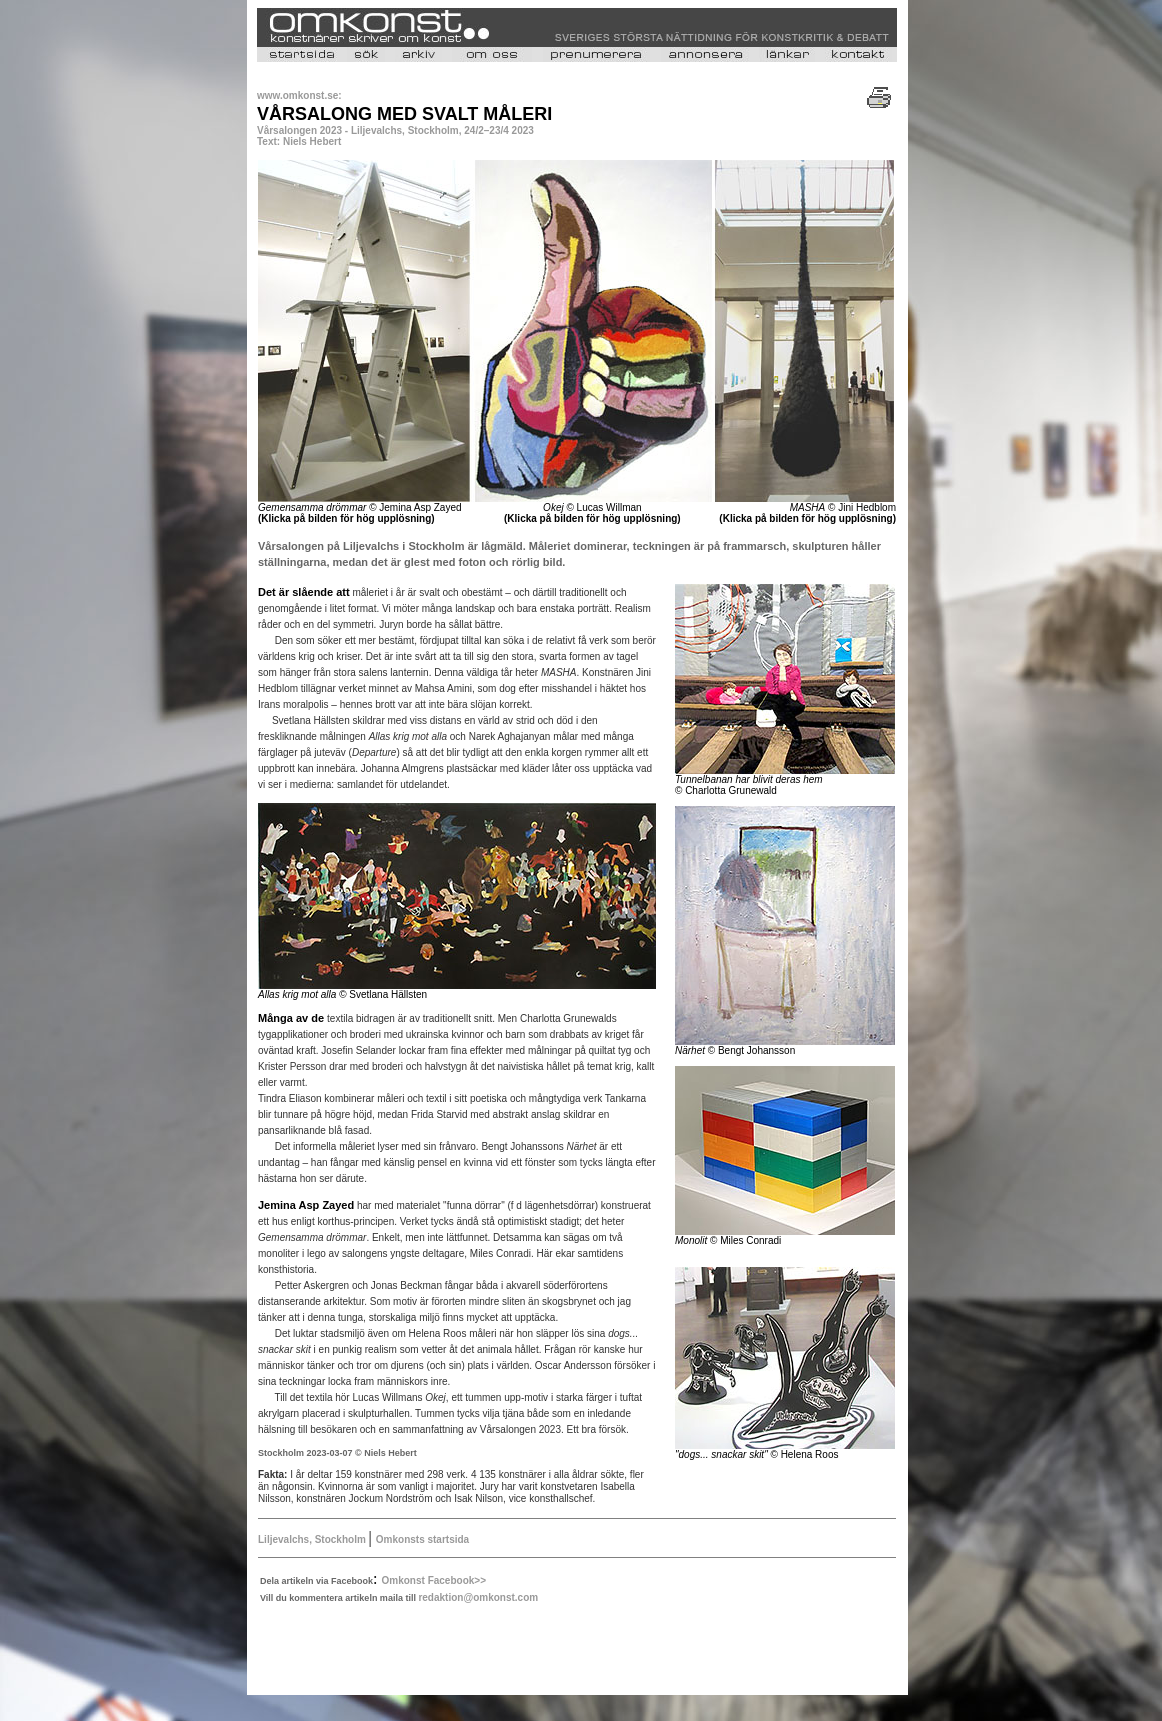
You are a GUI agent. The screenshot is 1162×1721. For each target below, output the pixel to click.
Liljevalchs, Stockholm (313, 1539)
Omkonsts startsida (422, 1539)
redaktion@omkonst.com (478, 1597)
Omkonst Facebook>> (434, 1580)
